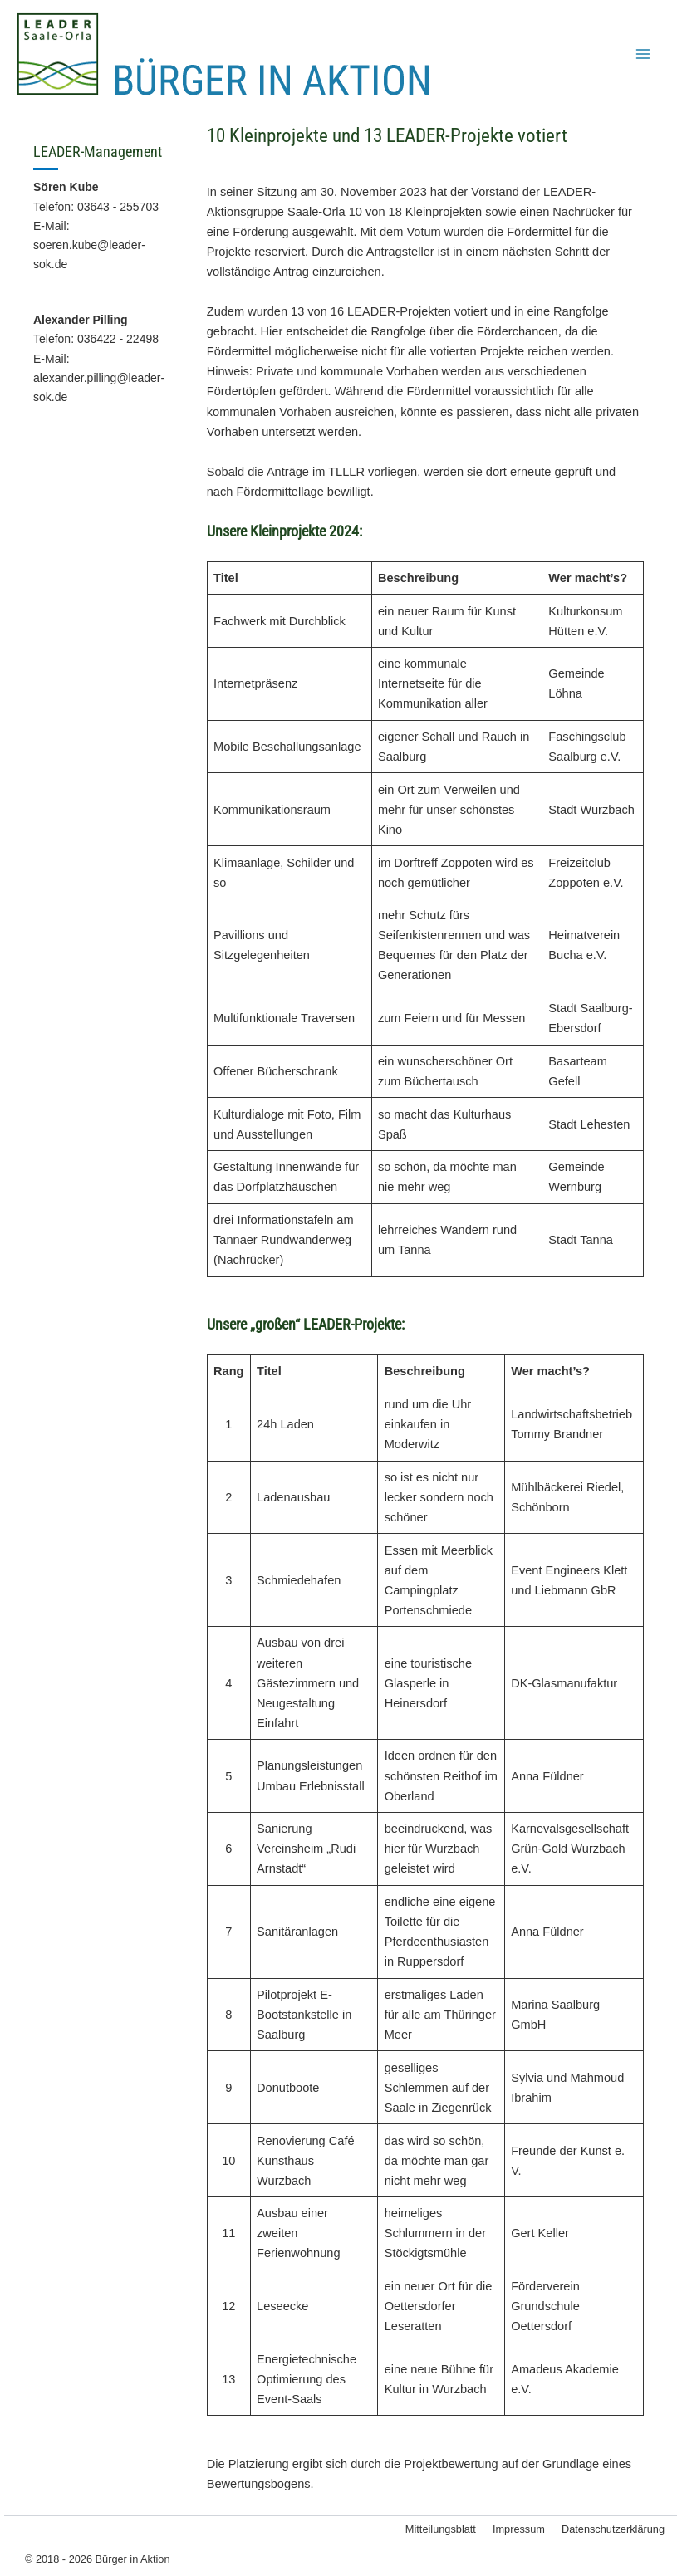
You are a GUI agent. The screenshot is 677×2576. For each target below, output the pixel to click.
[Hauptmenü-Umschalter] (642, 54)
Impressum (519, 2529)
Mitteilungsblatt (440, 2529)
